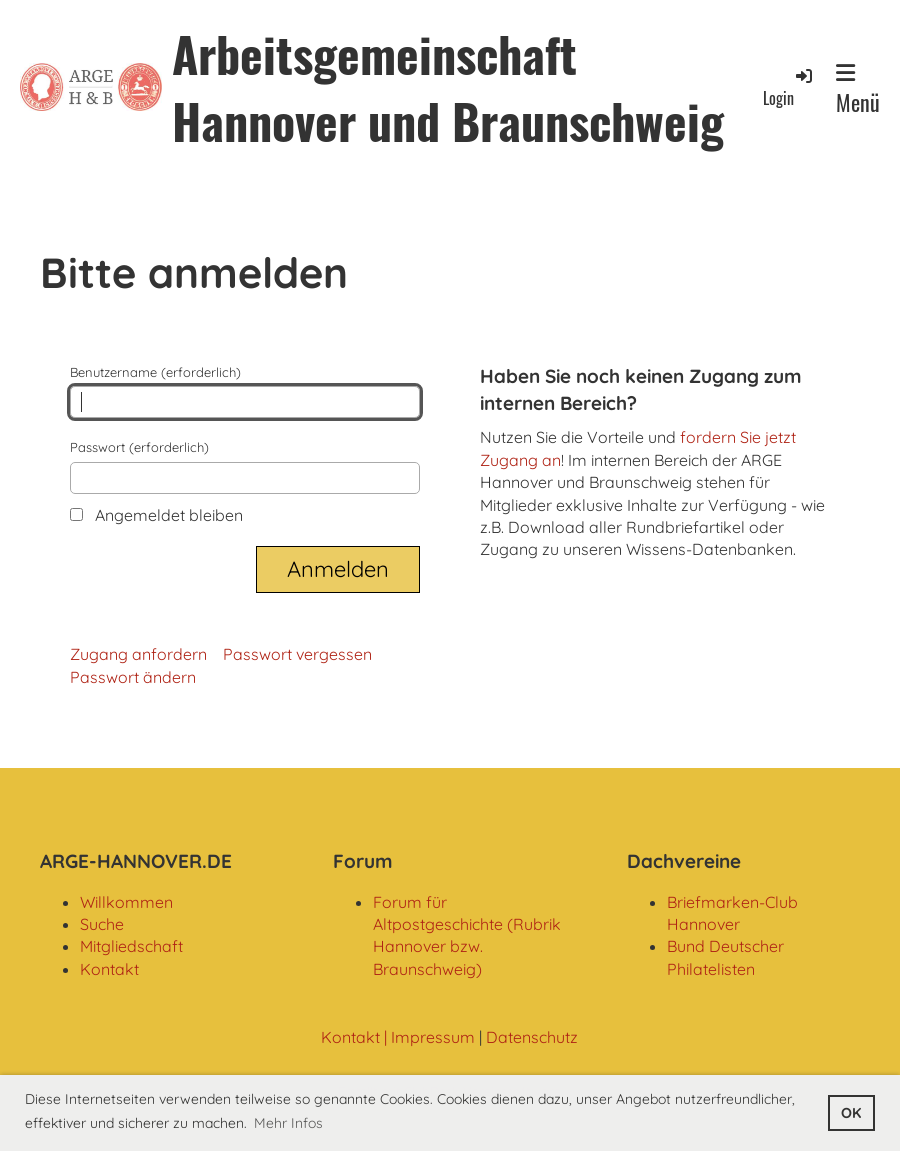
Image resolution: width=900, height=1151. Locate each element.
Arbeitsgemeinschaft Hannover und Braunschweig (448, 87)
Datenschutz (532, 1037)
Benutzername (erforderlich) (245, 391)
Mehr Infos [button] (288, 1123)
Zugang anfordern (138, 654)
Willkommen (126, 902)
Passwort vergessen (297, 654)
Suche (102, 924)
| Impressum (427, 1037)
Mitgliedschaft (131, 946)
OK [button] (851, 1113)
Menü (858, 90)
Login (789, 87)
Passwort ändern (133, 677)
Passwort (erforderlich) (245, 466)
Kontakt (109, 969)
